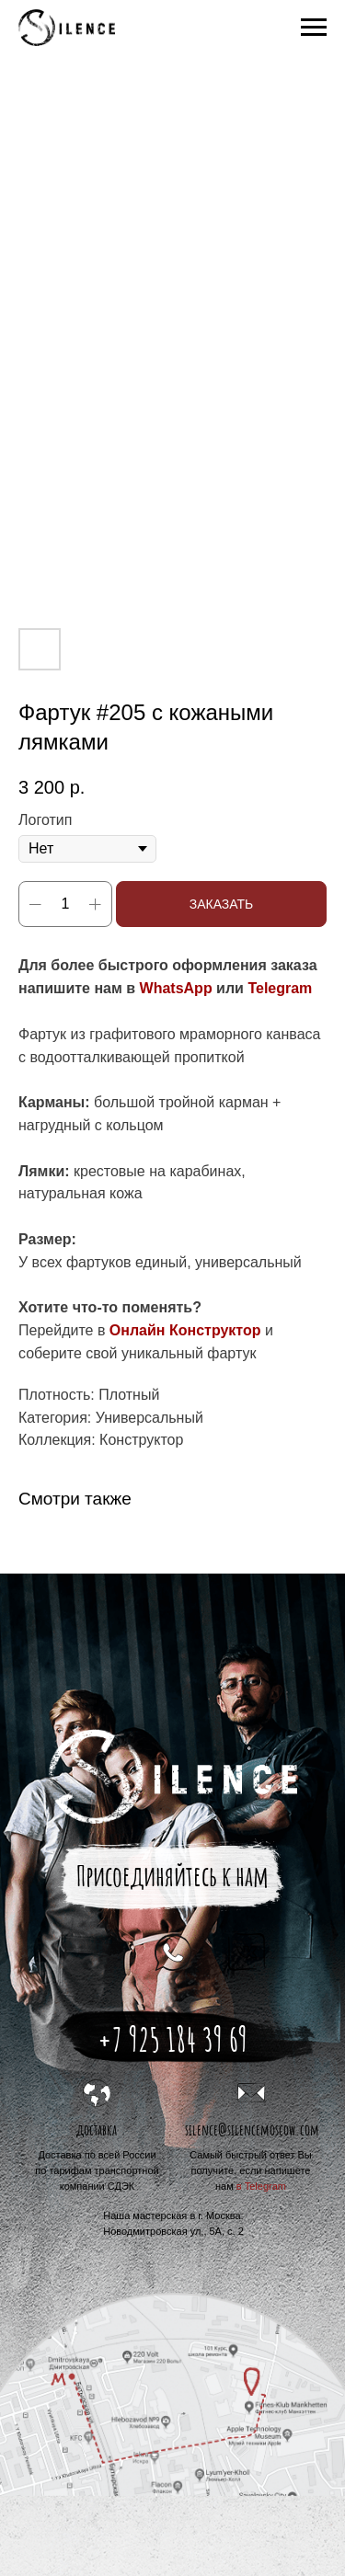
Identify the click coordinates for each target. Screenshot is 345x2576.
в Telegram (261, 2186)
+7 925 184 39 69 (172, 2039)
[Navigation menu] (314, 27)
